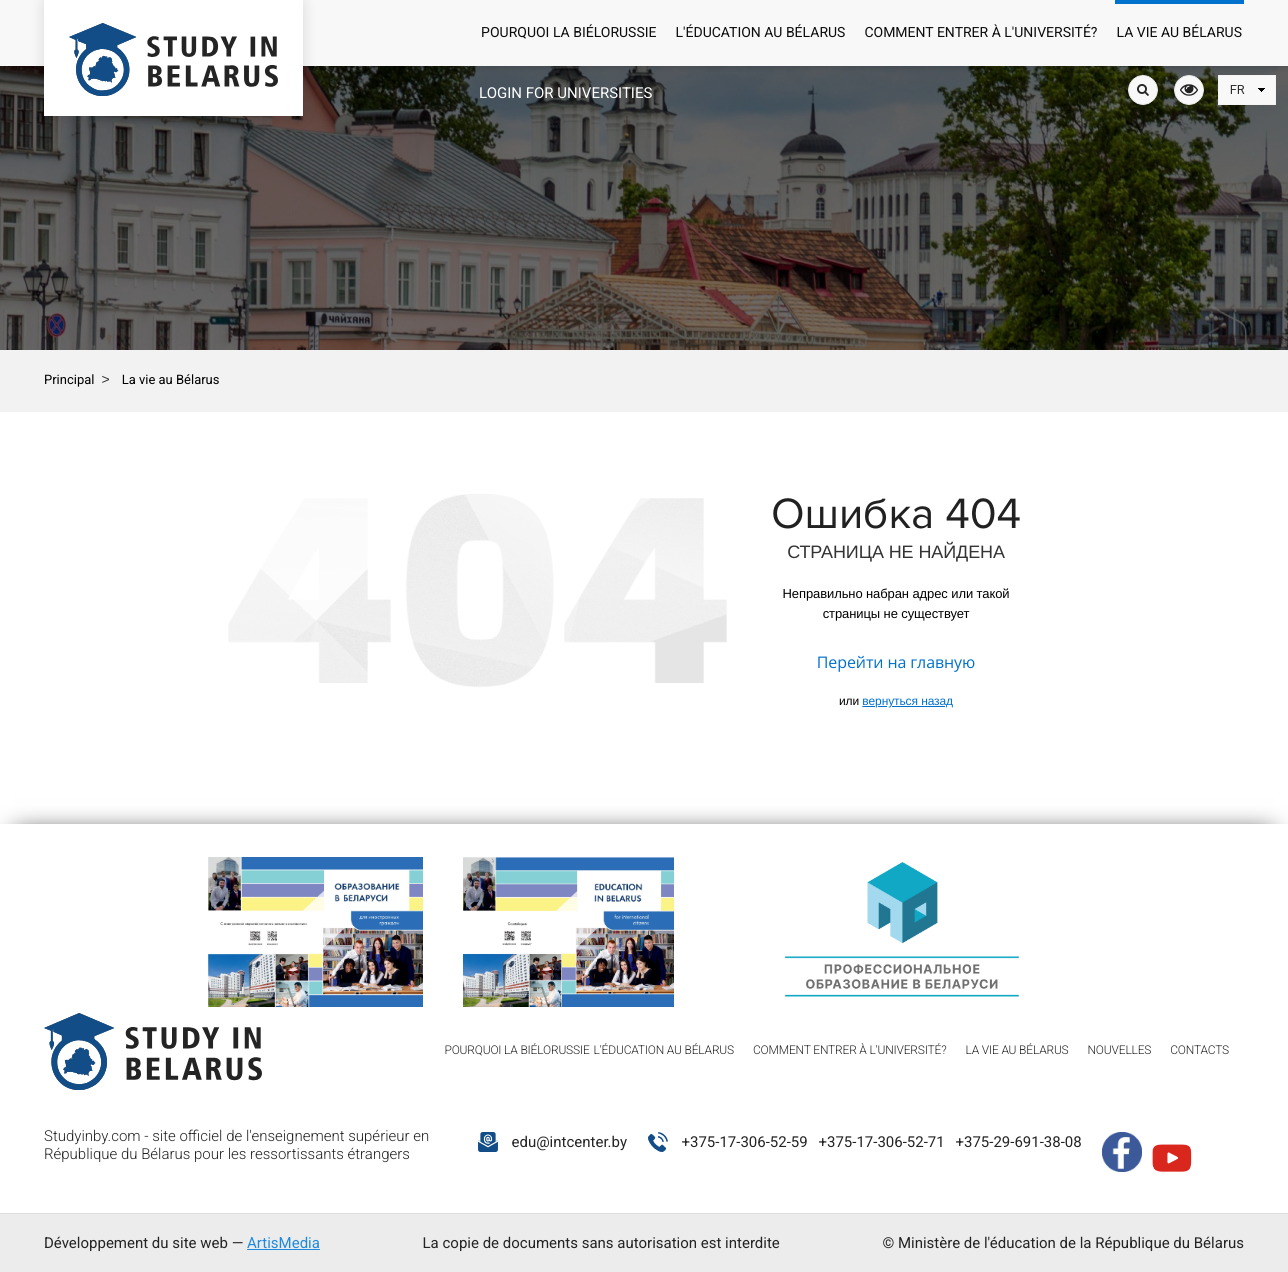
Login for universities (565, 93)
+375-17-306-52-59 (744, 1142)
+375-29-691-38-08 (1018, 1142)
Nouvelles (1120, 1050)
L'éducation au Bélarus (761, 33)
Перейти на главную (896, 662)
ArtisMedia (283, 1243)
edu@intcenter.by (569, 1142)
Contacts (1199, 1050)
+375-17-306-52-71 (881, 1142)
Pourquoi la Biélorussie (568, 33)
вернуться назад (907, 701)
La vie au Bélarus (1180, 33)
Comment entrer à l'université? (980, 33)
